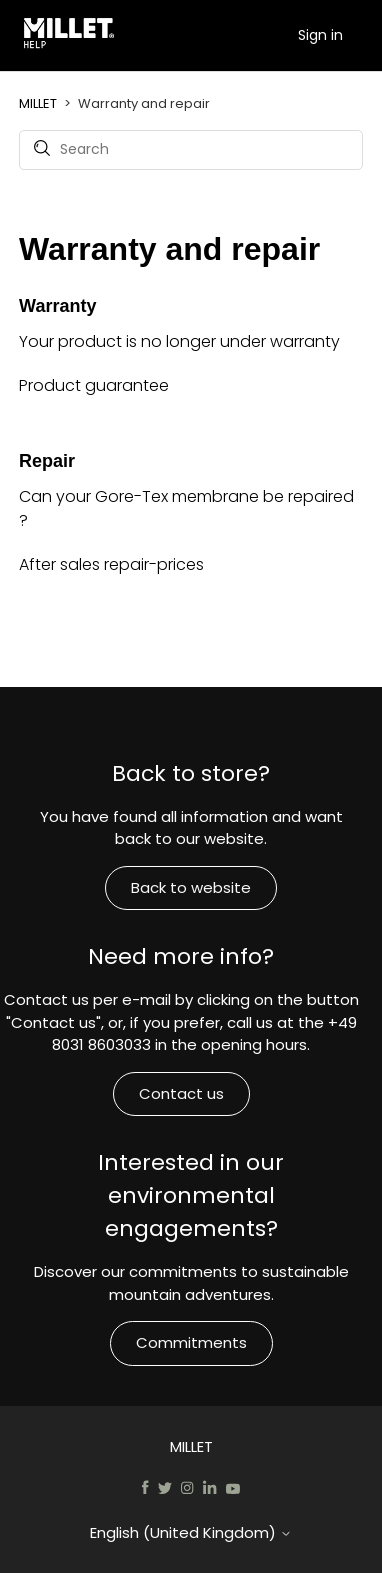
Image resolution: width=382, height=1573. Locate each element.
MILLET (38, 103)
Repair (47, 461)
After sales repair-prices (111, 564)
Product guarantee (94, 385)
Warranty (57, 306)
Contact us (181, 1093)
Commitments (191, 1342)
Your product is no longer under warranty (179, 341)
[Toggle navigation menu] (277, 34)
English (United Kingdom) (191, 1532)
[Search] (191, 150)
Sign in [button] (320, 35)
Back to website (191, 887)
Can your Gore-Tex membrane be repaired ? (186, 508)
